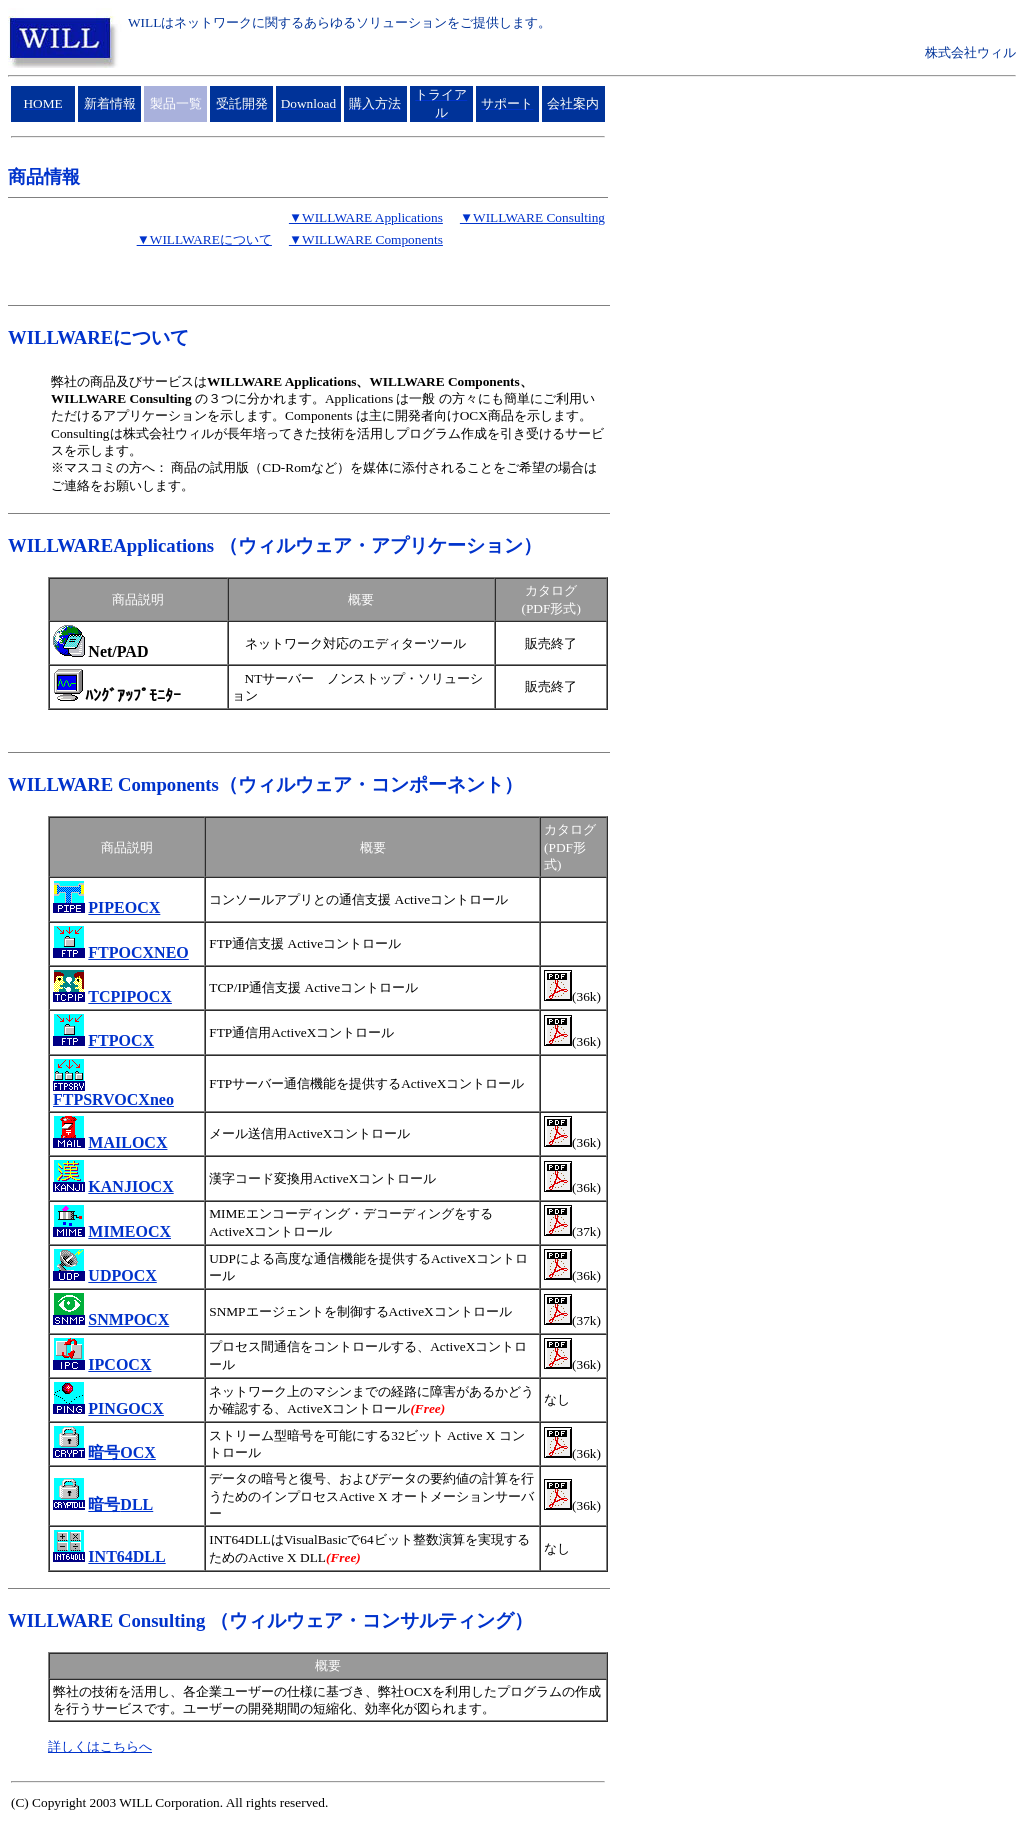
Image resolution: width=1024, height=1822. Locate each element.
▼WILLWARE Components (366, 239)
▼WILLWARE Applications (366, 217)
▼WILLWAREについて (204, 239)
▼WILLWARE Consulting (532, 217)
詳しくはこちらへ (100, 1746)
